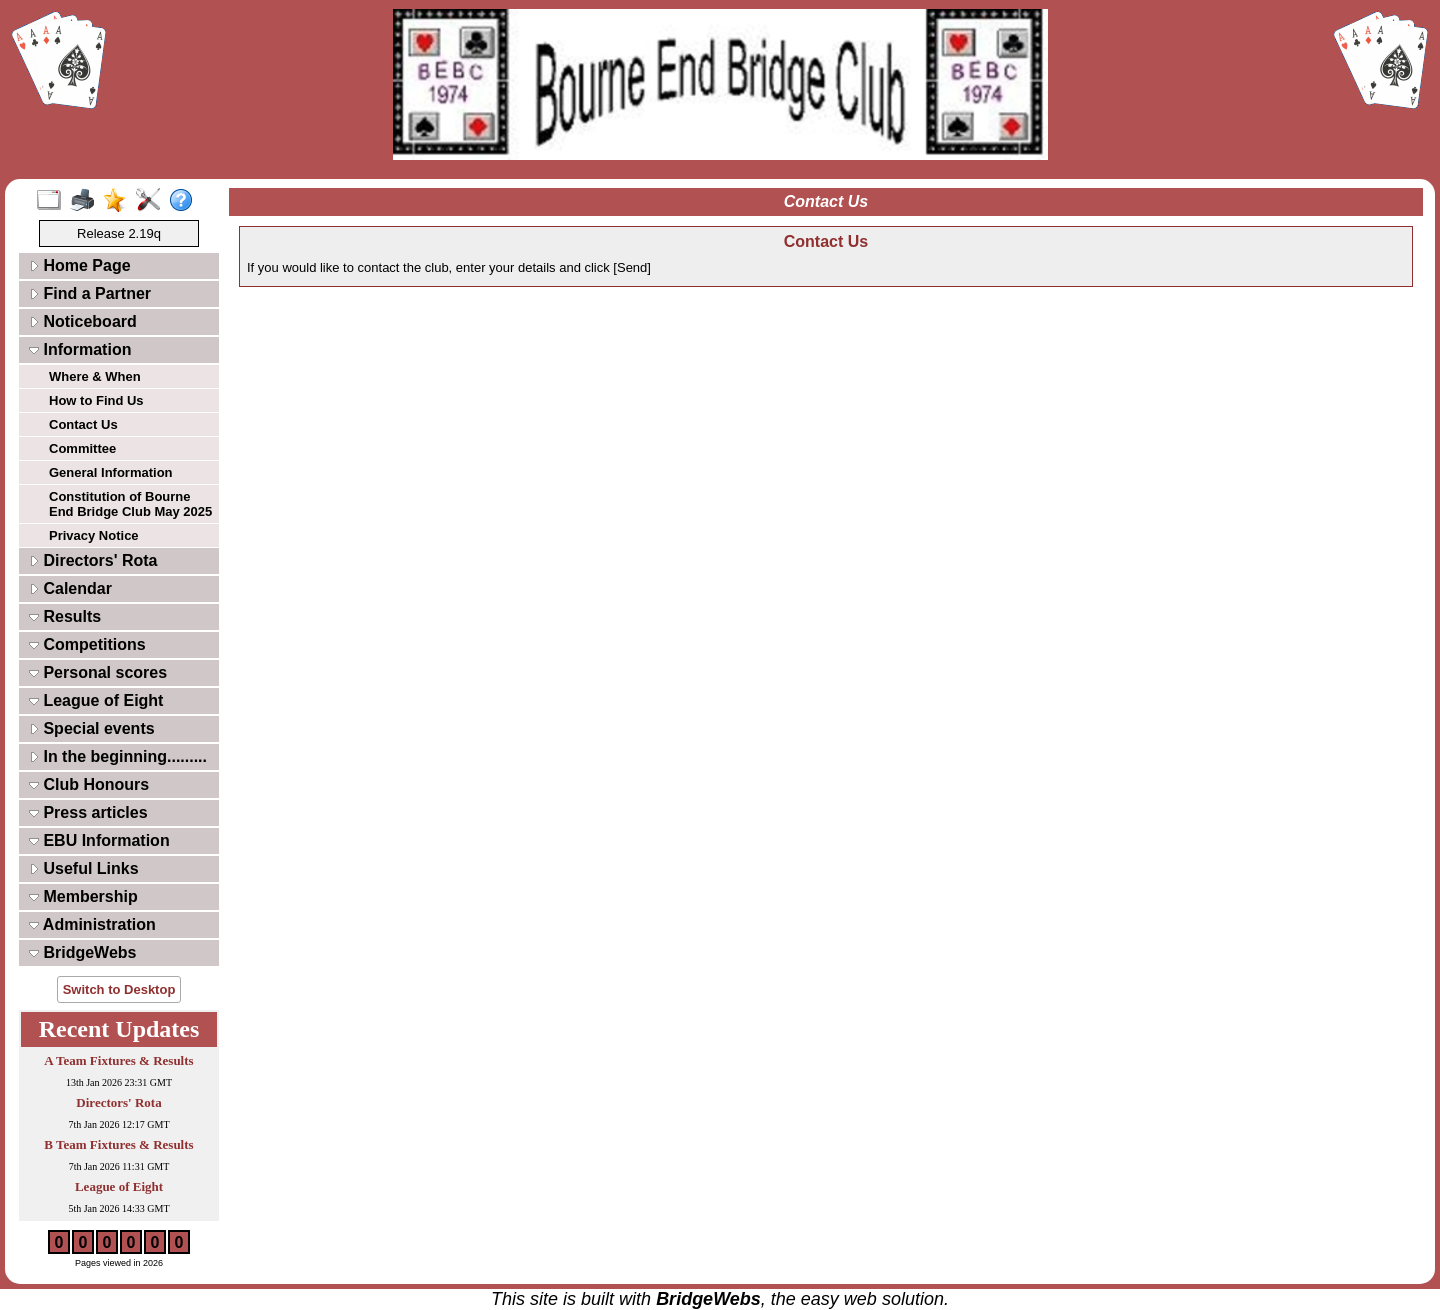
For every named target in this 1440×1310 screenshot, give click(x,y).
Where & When (95, 376)
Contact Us (83, 424)
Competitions (87, 644)
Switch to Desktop (119, 989)
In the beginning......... (118, 756)
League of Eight (96, 700)
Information (80, 349)
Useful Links (84, 868)
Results (65, 616)
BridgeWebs (83, 952)
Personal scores (98, 672)
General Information (111, 472)
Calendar (70, 588)
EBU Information (99, 840)
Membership (83, 896)
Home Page (80, 265)
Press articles (88, 812)
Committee (82, 448)
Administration (92, 924)
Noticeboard (83, 321)
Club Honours (89, 784)
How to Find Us (96, 400)
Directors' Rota (93, 560)
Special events (92, 728)
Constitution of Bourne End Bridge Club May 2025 (130, 504)
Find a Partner (90, 293)
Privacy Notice (94, 535)
